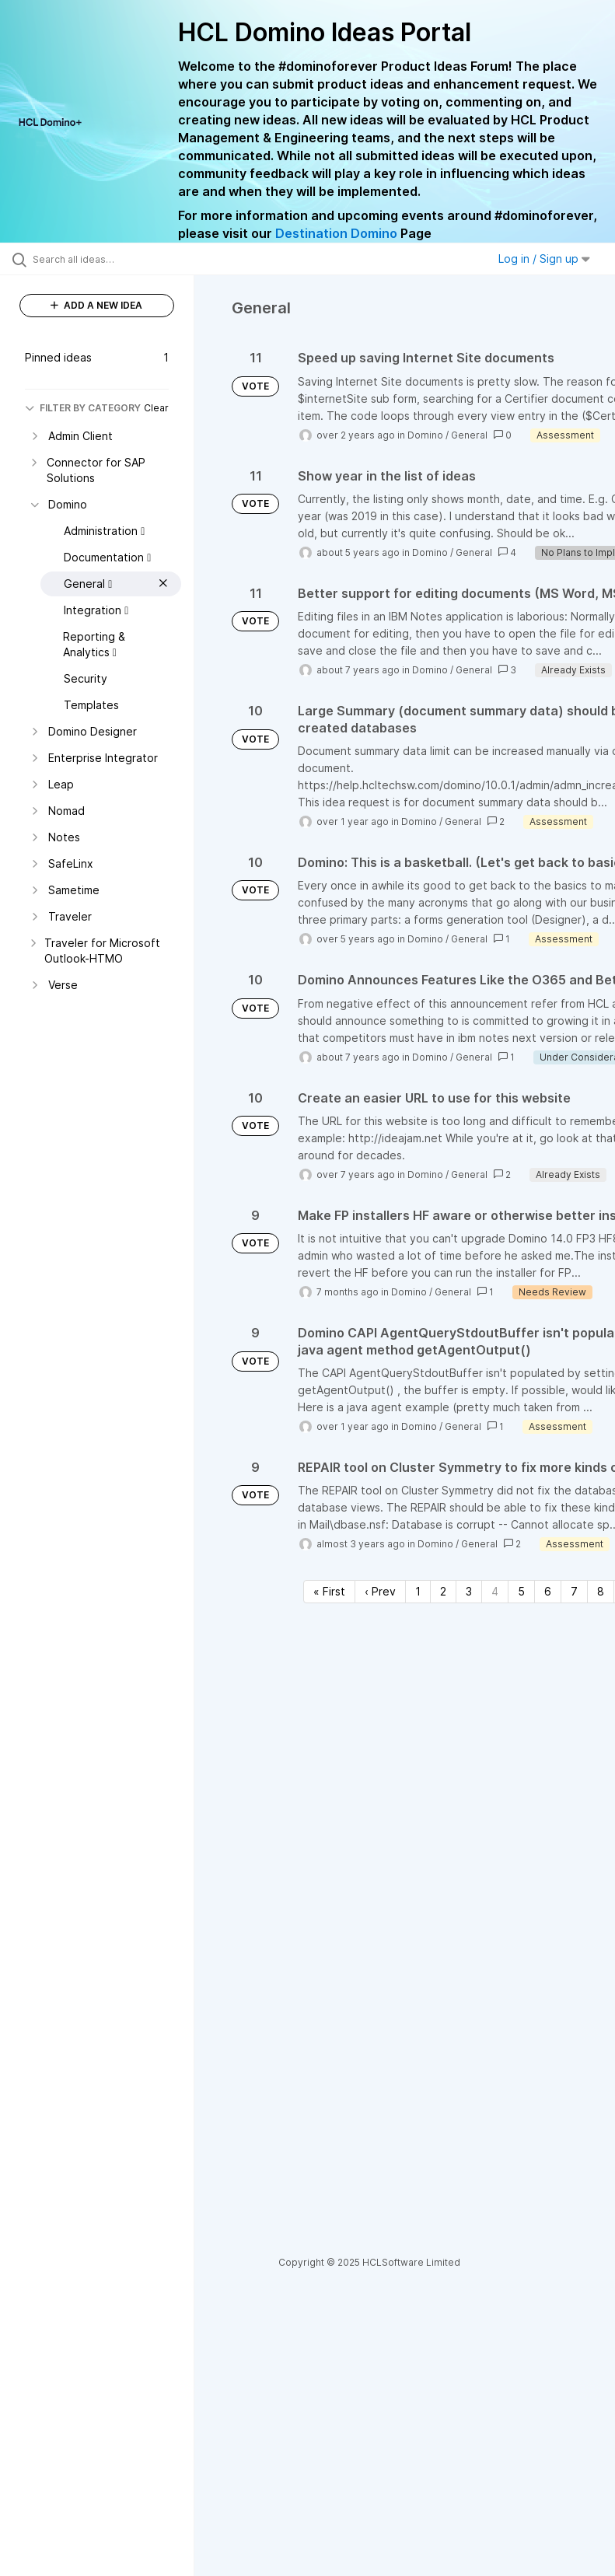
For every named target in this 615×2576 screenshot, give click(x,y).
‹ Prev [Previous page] (380, 1591)
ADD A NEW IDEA (96, 305)
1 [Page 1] (418, 1591)
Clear (156, 408)
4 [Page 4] (494, 1591)
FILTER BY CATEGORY (83, 408)
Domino (425, 435)
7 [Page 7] (574, 1591)
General (469, 435)
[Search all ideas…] (104, 259)
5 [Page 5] (521, 1591)
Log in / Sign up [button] (544, 258)
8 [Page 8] (600, 1591)
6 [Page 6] (547, 1591)
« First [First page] (329, 1591)
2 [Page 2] (443, 1591)
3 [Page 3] (469, 1591)
